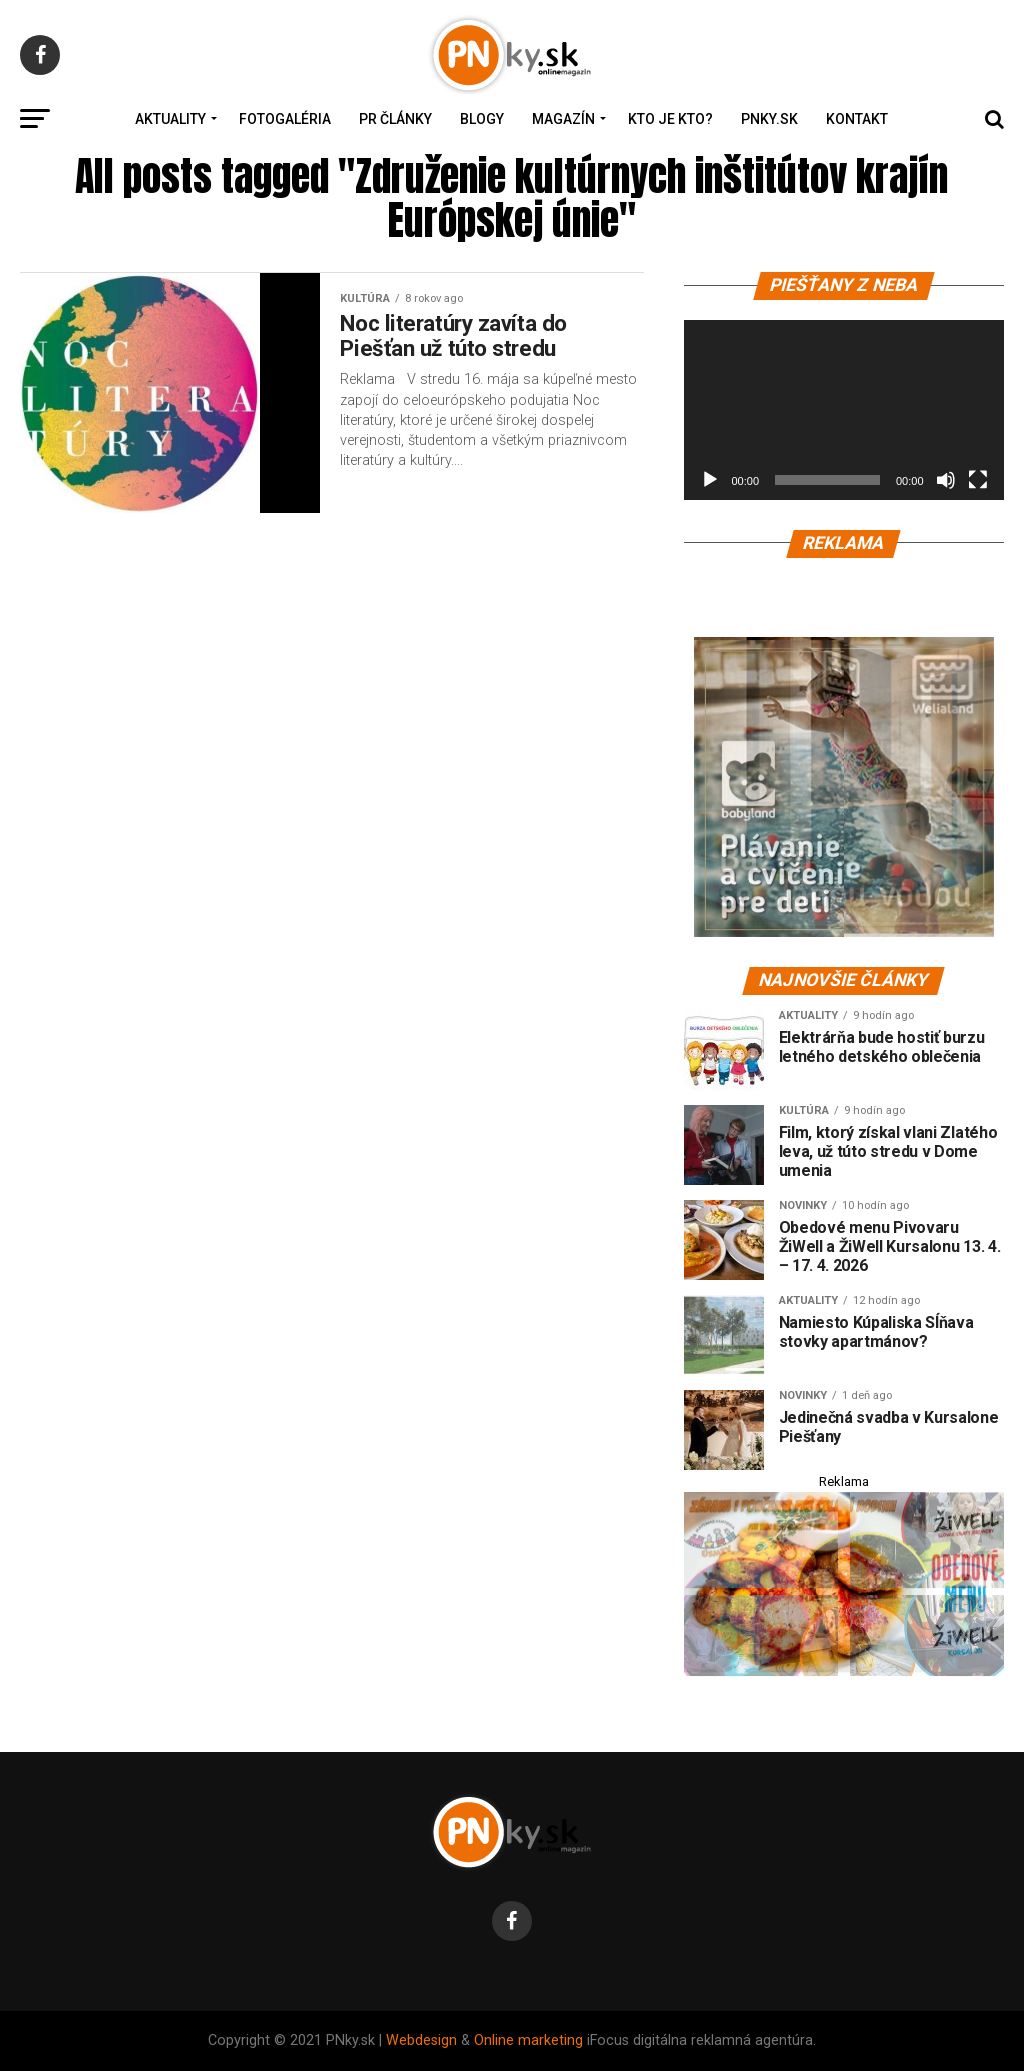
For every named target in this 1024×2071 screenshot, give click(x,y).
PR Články (395, 119)
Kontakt (857, 119)
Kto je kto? (670, 119)
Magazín (563, 119)
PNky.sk (769, 119)
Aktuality (170, 119)
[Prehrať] (710, 480)
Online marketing (528, 2040)
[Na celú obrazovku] (978, 480)
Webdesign (421, 2040)
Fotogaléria (285, 119)
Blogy (482, 119)
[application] (844, 410)
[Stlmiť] (946, 480)
